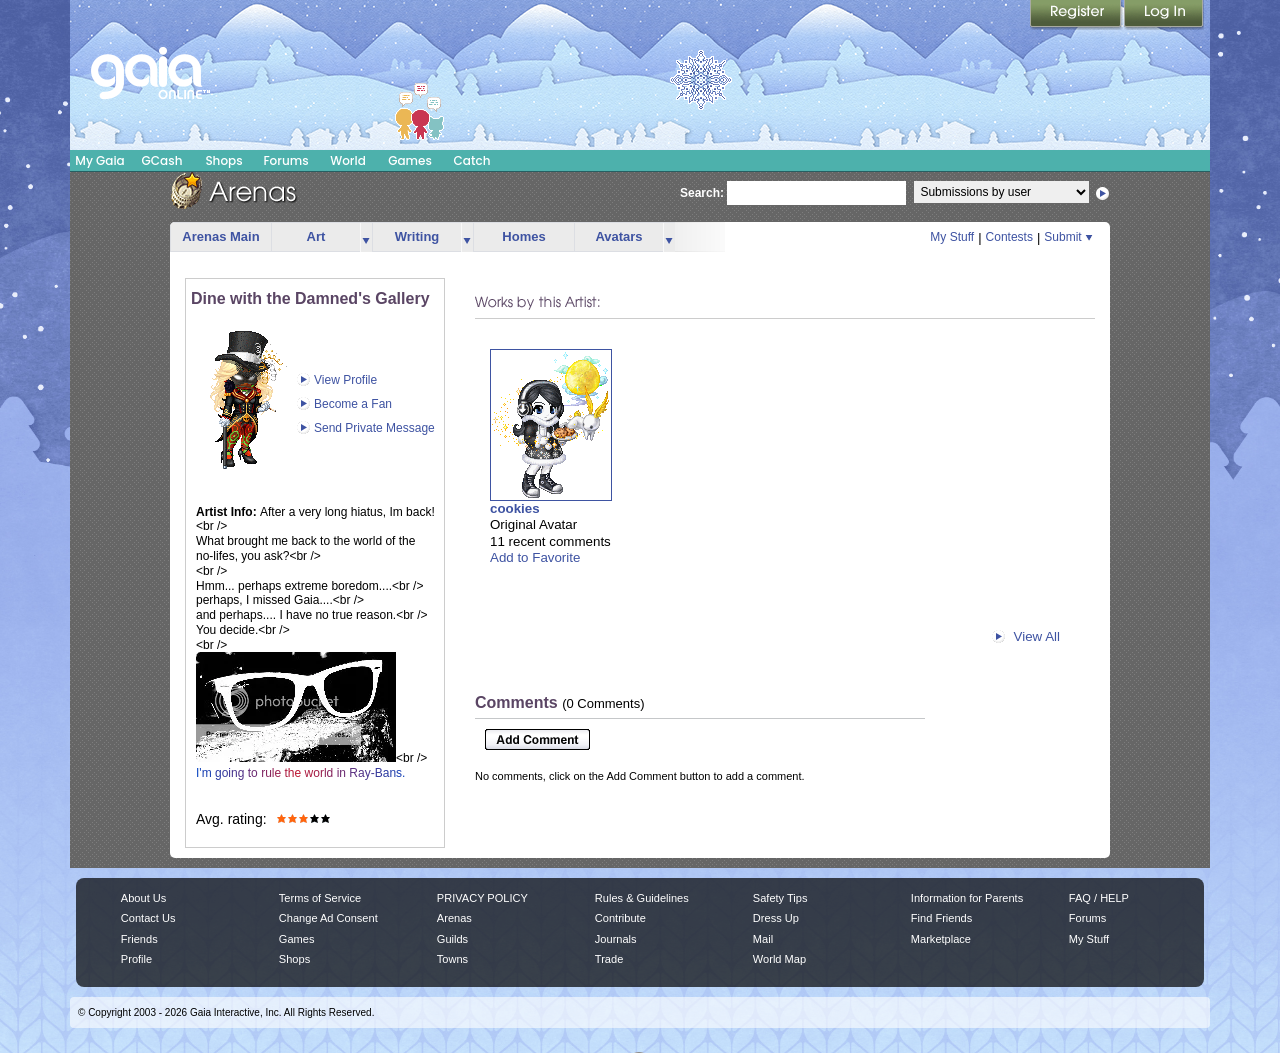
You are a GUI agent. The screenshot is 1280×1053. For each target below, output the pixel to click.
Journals (616, 939)
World (348, 160)
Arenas (454, 918)
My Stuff (952, 237)
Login (1164, 15)
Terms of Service (320, 898)
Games (410, 160)
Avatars (618, 236)
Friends (139, 939)
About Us (143, 898)
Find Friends (941, 918)
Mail (763, 939)
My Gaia (99, 160)
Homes (523, 236)
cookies (515, 508)
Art (316, 236)
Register (1077, 15)
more (366, 237)
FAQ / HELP (1099, 898)
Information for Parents (967, 898)
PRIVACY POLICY (482, 898)
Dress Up (776, 918)
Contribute (620, 918)
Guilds (452, 939)
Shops (223, 160)
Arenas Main (220, 236)
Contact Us (148, 918)
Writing (417, 236)
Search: (702, 193)
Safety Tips (780, 898)
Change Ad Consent (328, 918)
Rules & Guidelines (642, 898)
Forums (285, 160)
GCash (162, 160)
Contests (1009, 237)
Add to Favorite (535, 557)
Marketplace (941, 939)
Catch (472, 160)
